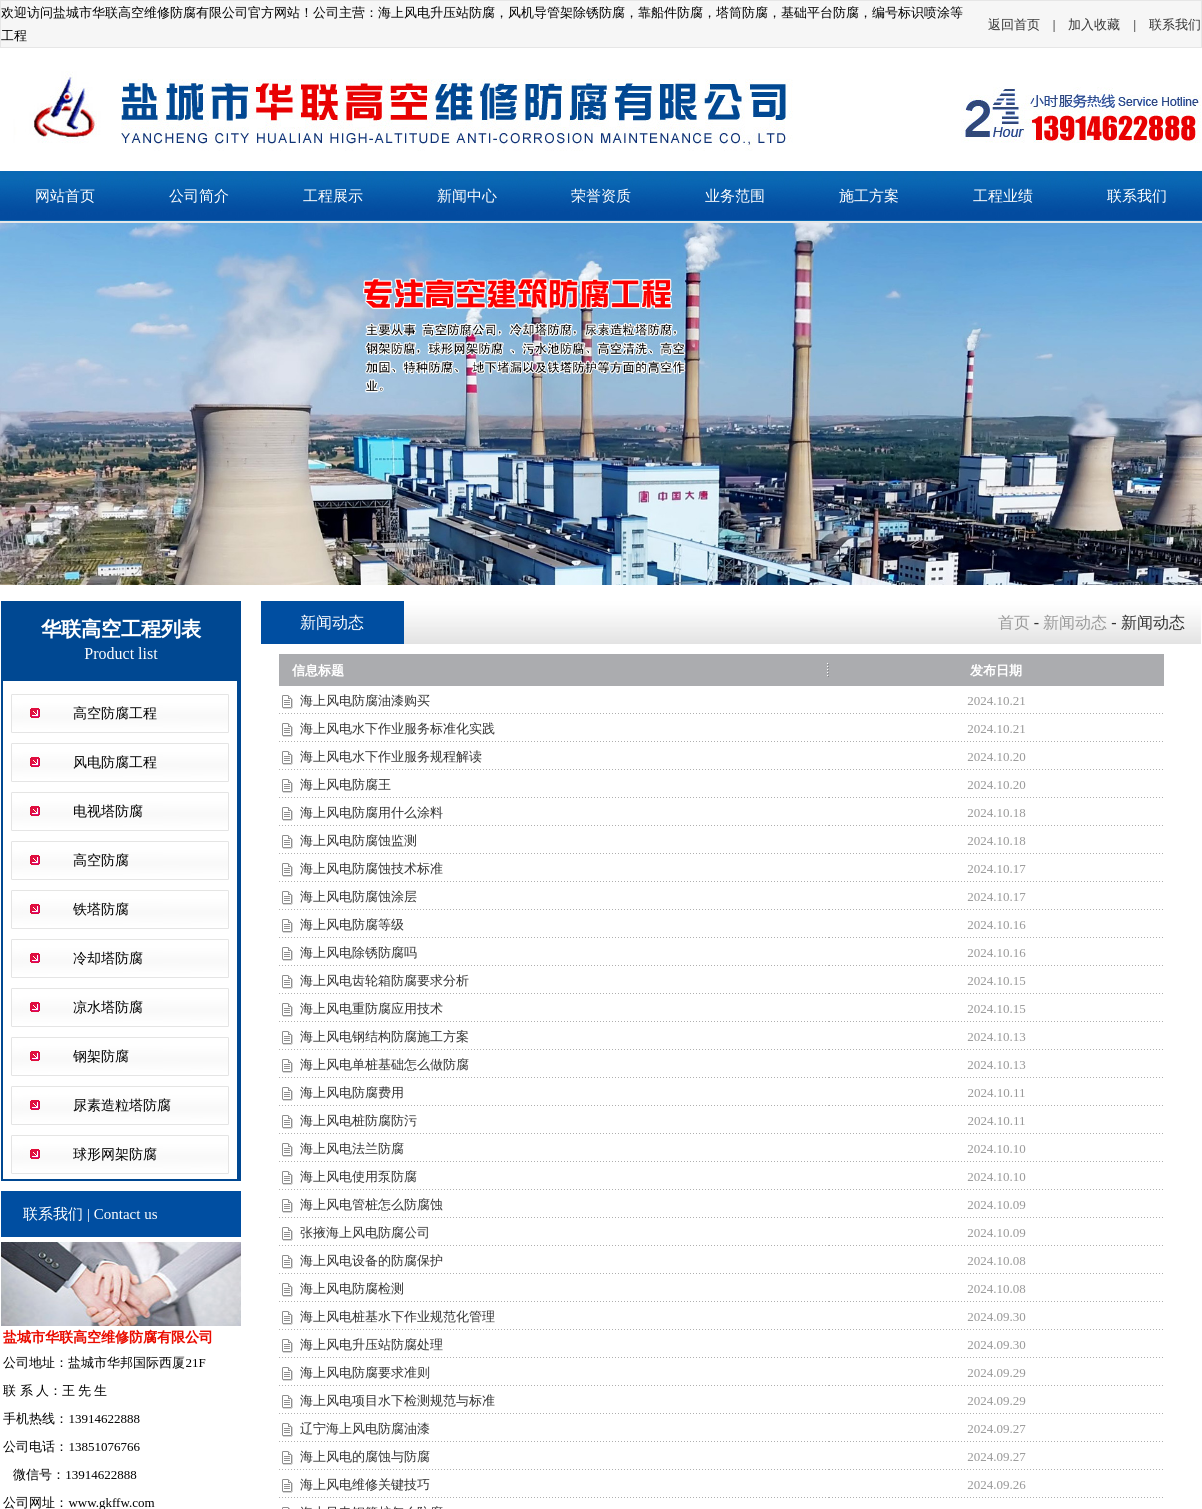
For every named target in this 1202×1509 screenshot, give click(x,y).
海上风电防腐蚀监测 (358, 840)
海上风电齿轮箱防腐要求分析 (384, 980)
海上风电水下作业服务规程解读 (391, 756)
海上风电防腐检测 (352, 1288)
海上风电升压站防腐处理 (371, 1344)
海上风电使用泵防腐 (358, 1176)
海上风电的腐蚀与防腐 (365, 1456)
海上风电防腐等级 (352, 924)
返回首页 (1014, 24)
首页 (1014, 622)
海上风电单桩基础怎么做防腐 (384, 1064)
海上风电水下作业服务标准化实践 (397, 728)
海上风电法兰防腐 (352, 1148)
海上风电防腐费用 (352, 1092)
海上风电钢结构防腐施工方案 (384, 1036)
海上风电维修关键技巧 (365, 1484)
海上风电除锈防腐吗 (358, 952)
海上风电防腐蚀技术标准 (371, 868)
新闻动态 (1075, 622)
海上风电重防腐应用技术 (371, 1008)
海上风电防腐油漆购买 (365, 700)
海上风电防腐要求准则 (365, 1372)
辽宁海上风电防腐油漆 (365, 1428)
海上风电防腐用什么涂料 (371, 812)
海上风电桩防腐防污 (358, 1120)
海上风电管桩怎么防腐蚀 (371, 1204)
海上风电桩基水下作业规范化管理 (397, 1316)
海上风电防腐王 (345, 784)
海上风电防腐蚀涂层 (358, 896)
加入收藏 (1094, 24)
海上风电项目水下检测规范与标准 (397, 1400)
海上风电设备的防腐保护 (371, 1260)
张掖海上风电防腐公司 (365, 1232)
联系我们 (1175, 24)
